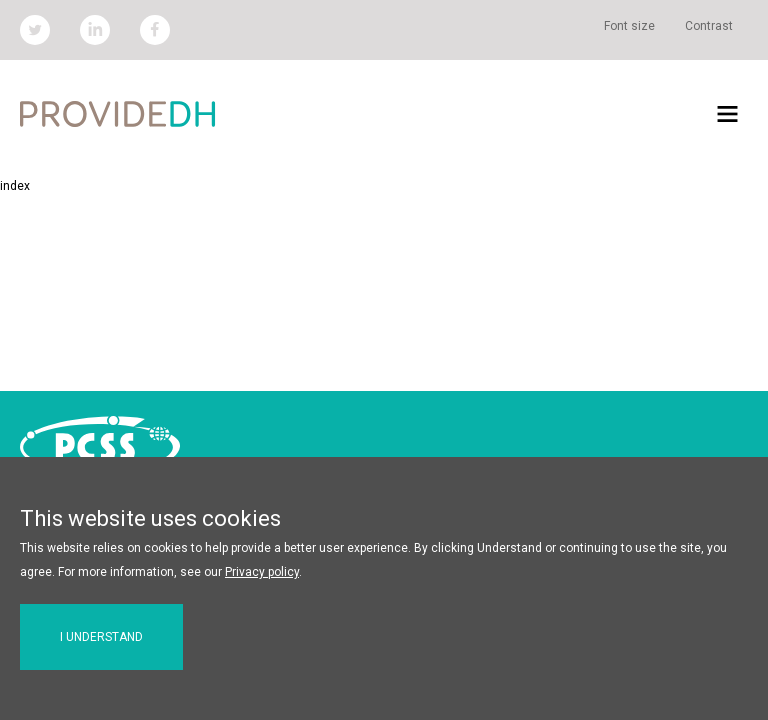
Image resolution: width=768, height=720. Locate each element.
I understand (101, 637)
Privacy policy (262, 572)
